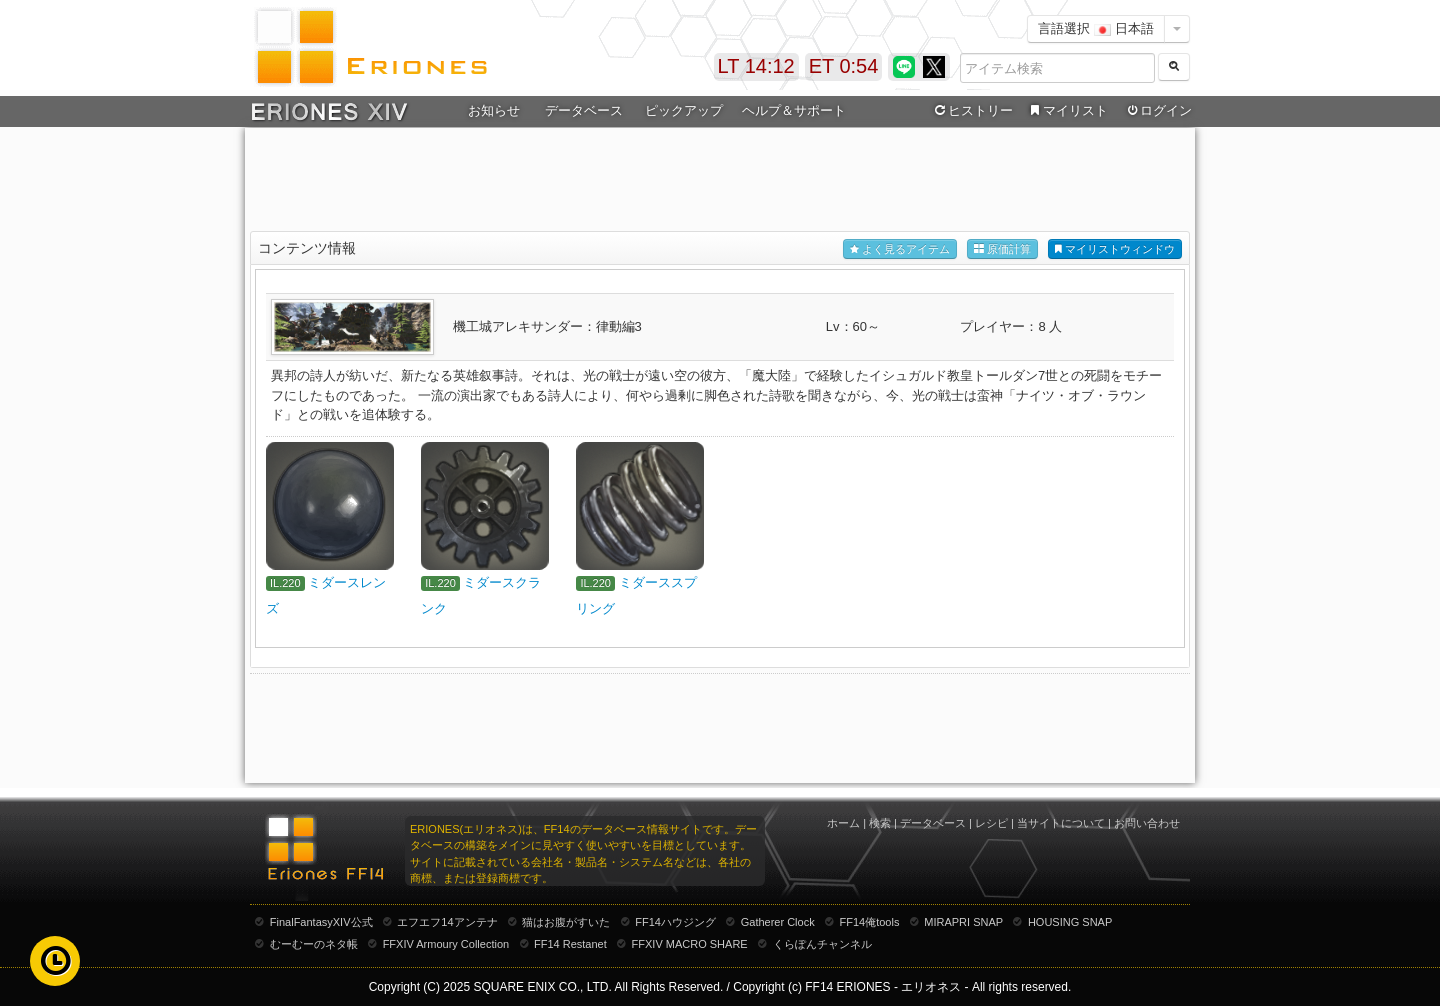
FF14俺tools (870, 922)
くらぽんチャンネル (822, 944)
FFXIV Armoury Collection (446, 944)
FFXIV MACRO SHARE (690, 944)
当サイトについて (1061, 823)
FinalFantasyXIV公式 (321, 922)
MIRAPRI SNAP (963, 922)
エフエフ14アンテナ (447, 922)
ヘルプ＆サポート (794, 110)
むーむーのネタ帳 (314, 944)
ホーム (843, 823)
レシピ (991, 823)
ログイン (1158, 111)
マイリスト (1066, 111)
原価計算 (1002, 249)
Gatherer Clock (778, 922)
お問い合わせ (1147, 823)
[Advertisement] (720, 181)
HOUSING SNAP (1070, 922)
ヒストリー (971, 111)
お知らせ (494, 110)
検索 (880, 823)
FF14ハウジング (675, 922)
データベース (584, 110)
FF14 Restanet (570, 944)
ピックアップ (684, 110)
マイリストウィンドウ (1115, 249)
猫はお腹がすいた (566, 922)
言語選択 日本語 (1096, 28)
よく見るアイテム (900, 249)
